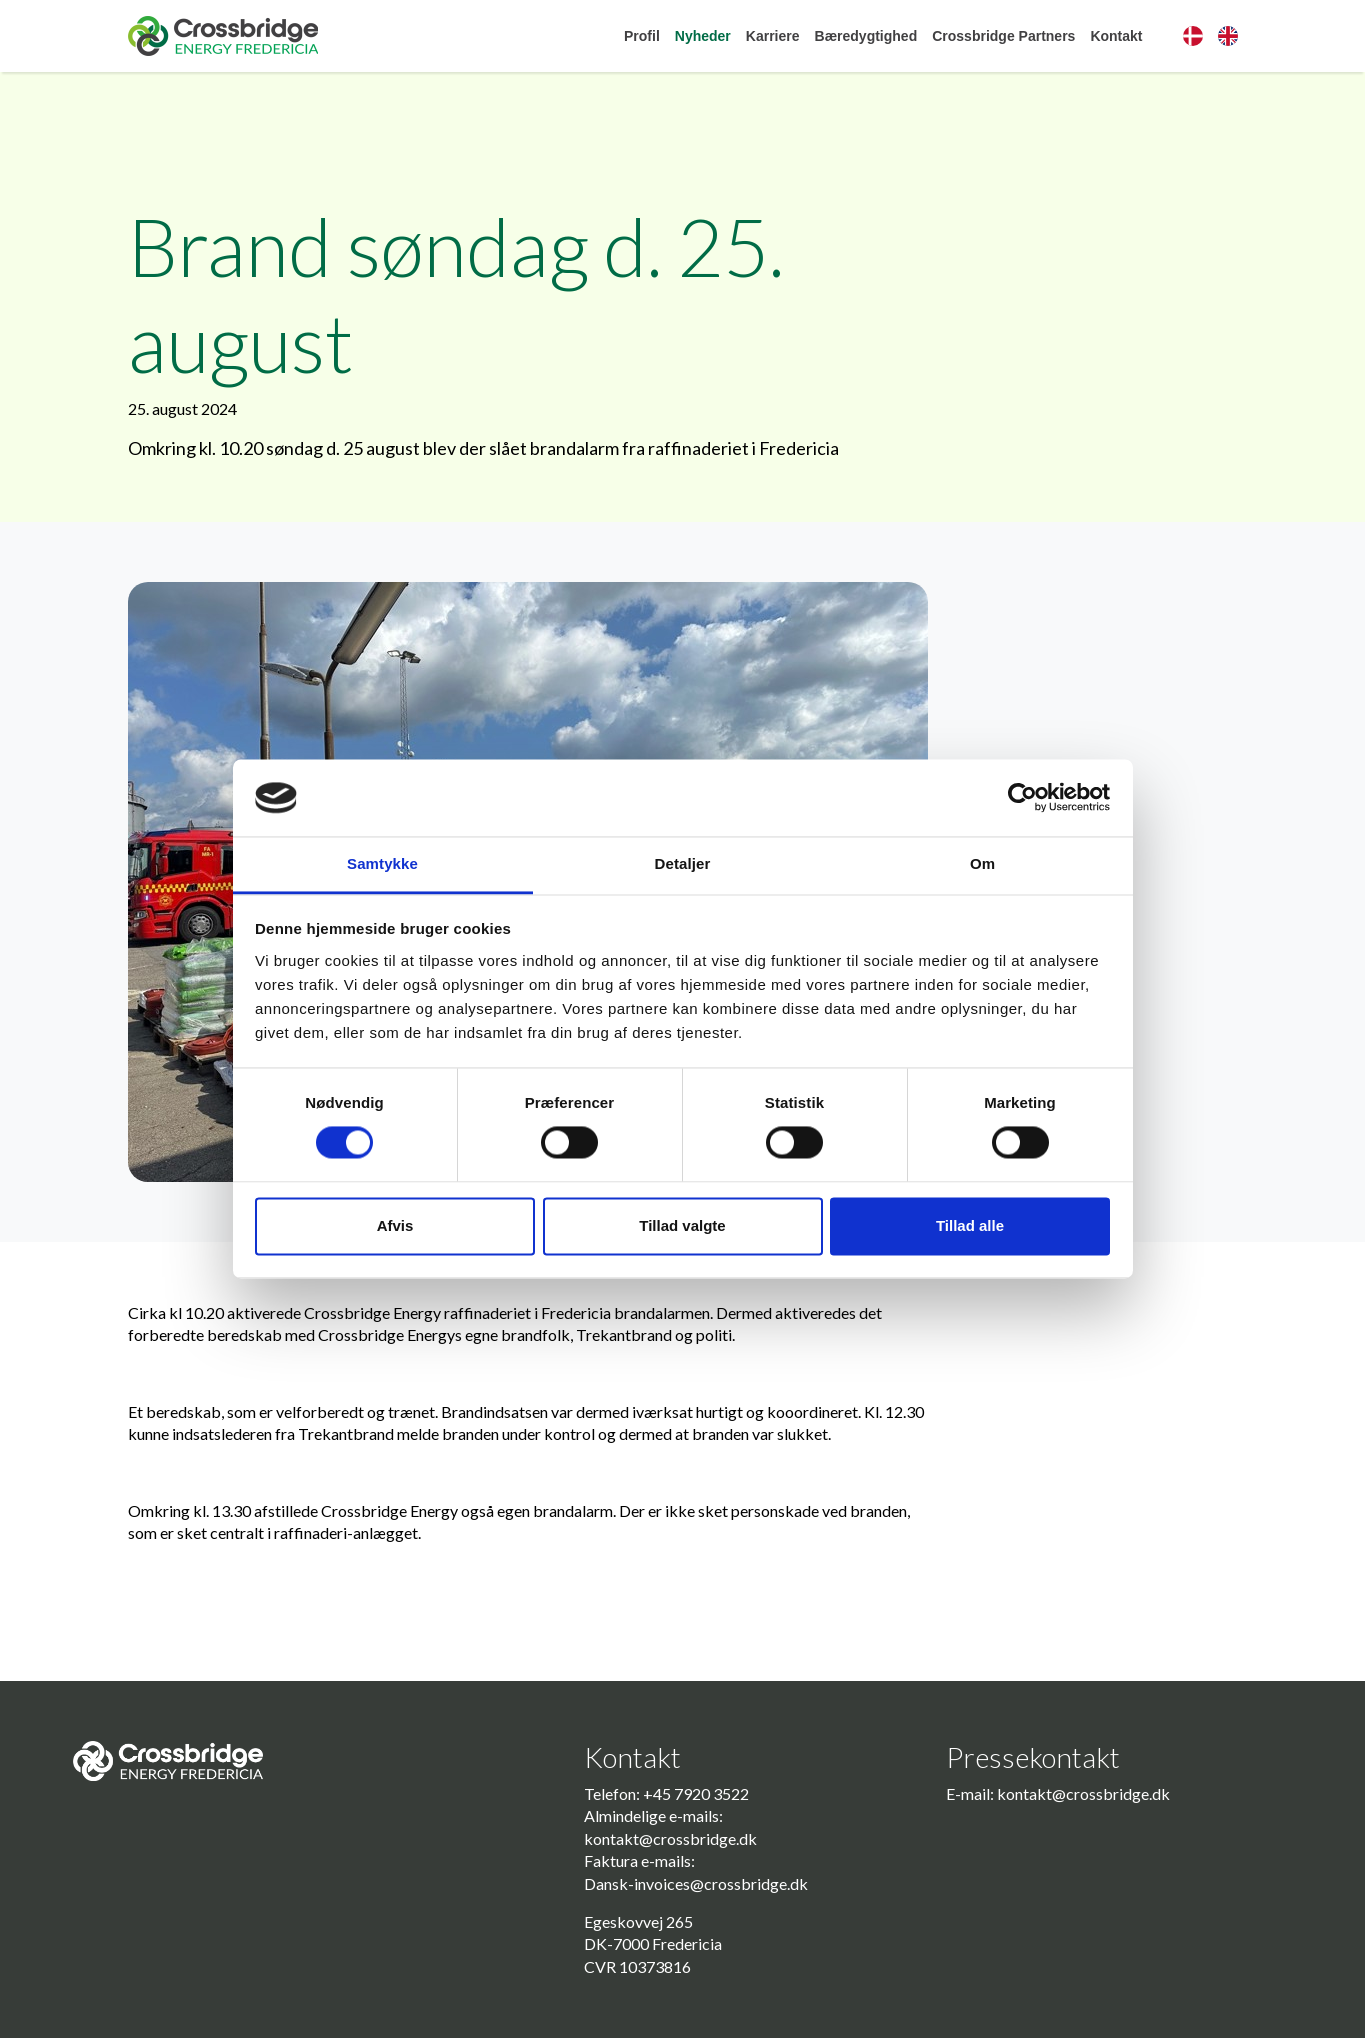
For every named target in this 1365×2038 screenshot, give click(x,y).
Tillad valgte (682, 1225)
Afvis (395, 1225)
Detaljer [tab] (683, 863)
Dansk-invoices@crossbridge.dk (696, 1883)
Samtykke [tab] (382, 863)
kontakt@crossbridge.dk (670, 1838)
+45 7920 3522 (696, 1793)
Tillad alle (970, 1225)
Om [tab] (982, 863)
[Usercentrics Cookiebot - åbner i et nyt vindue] (1022, 798)
